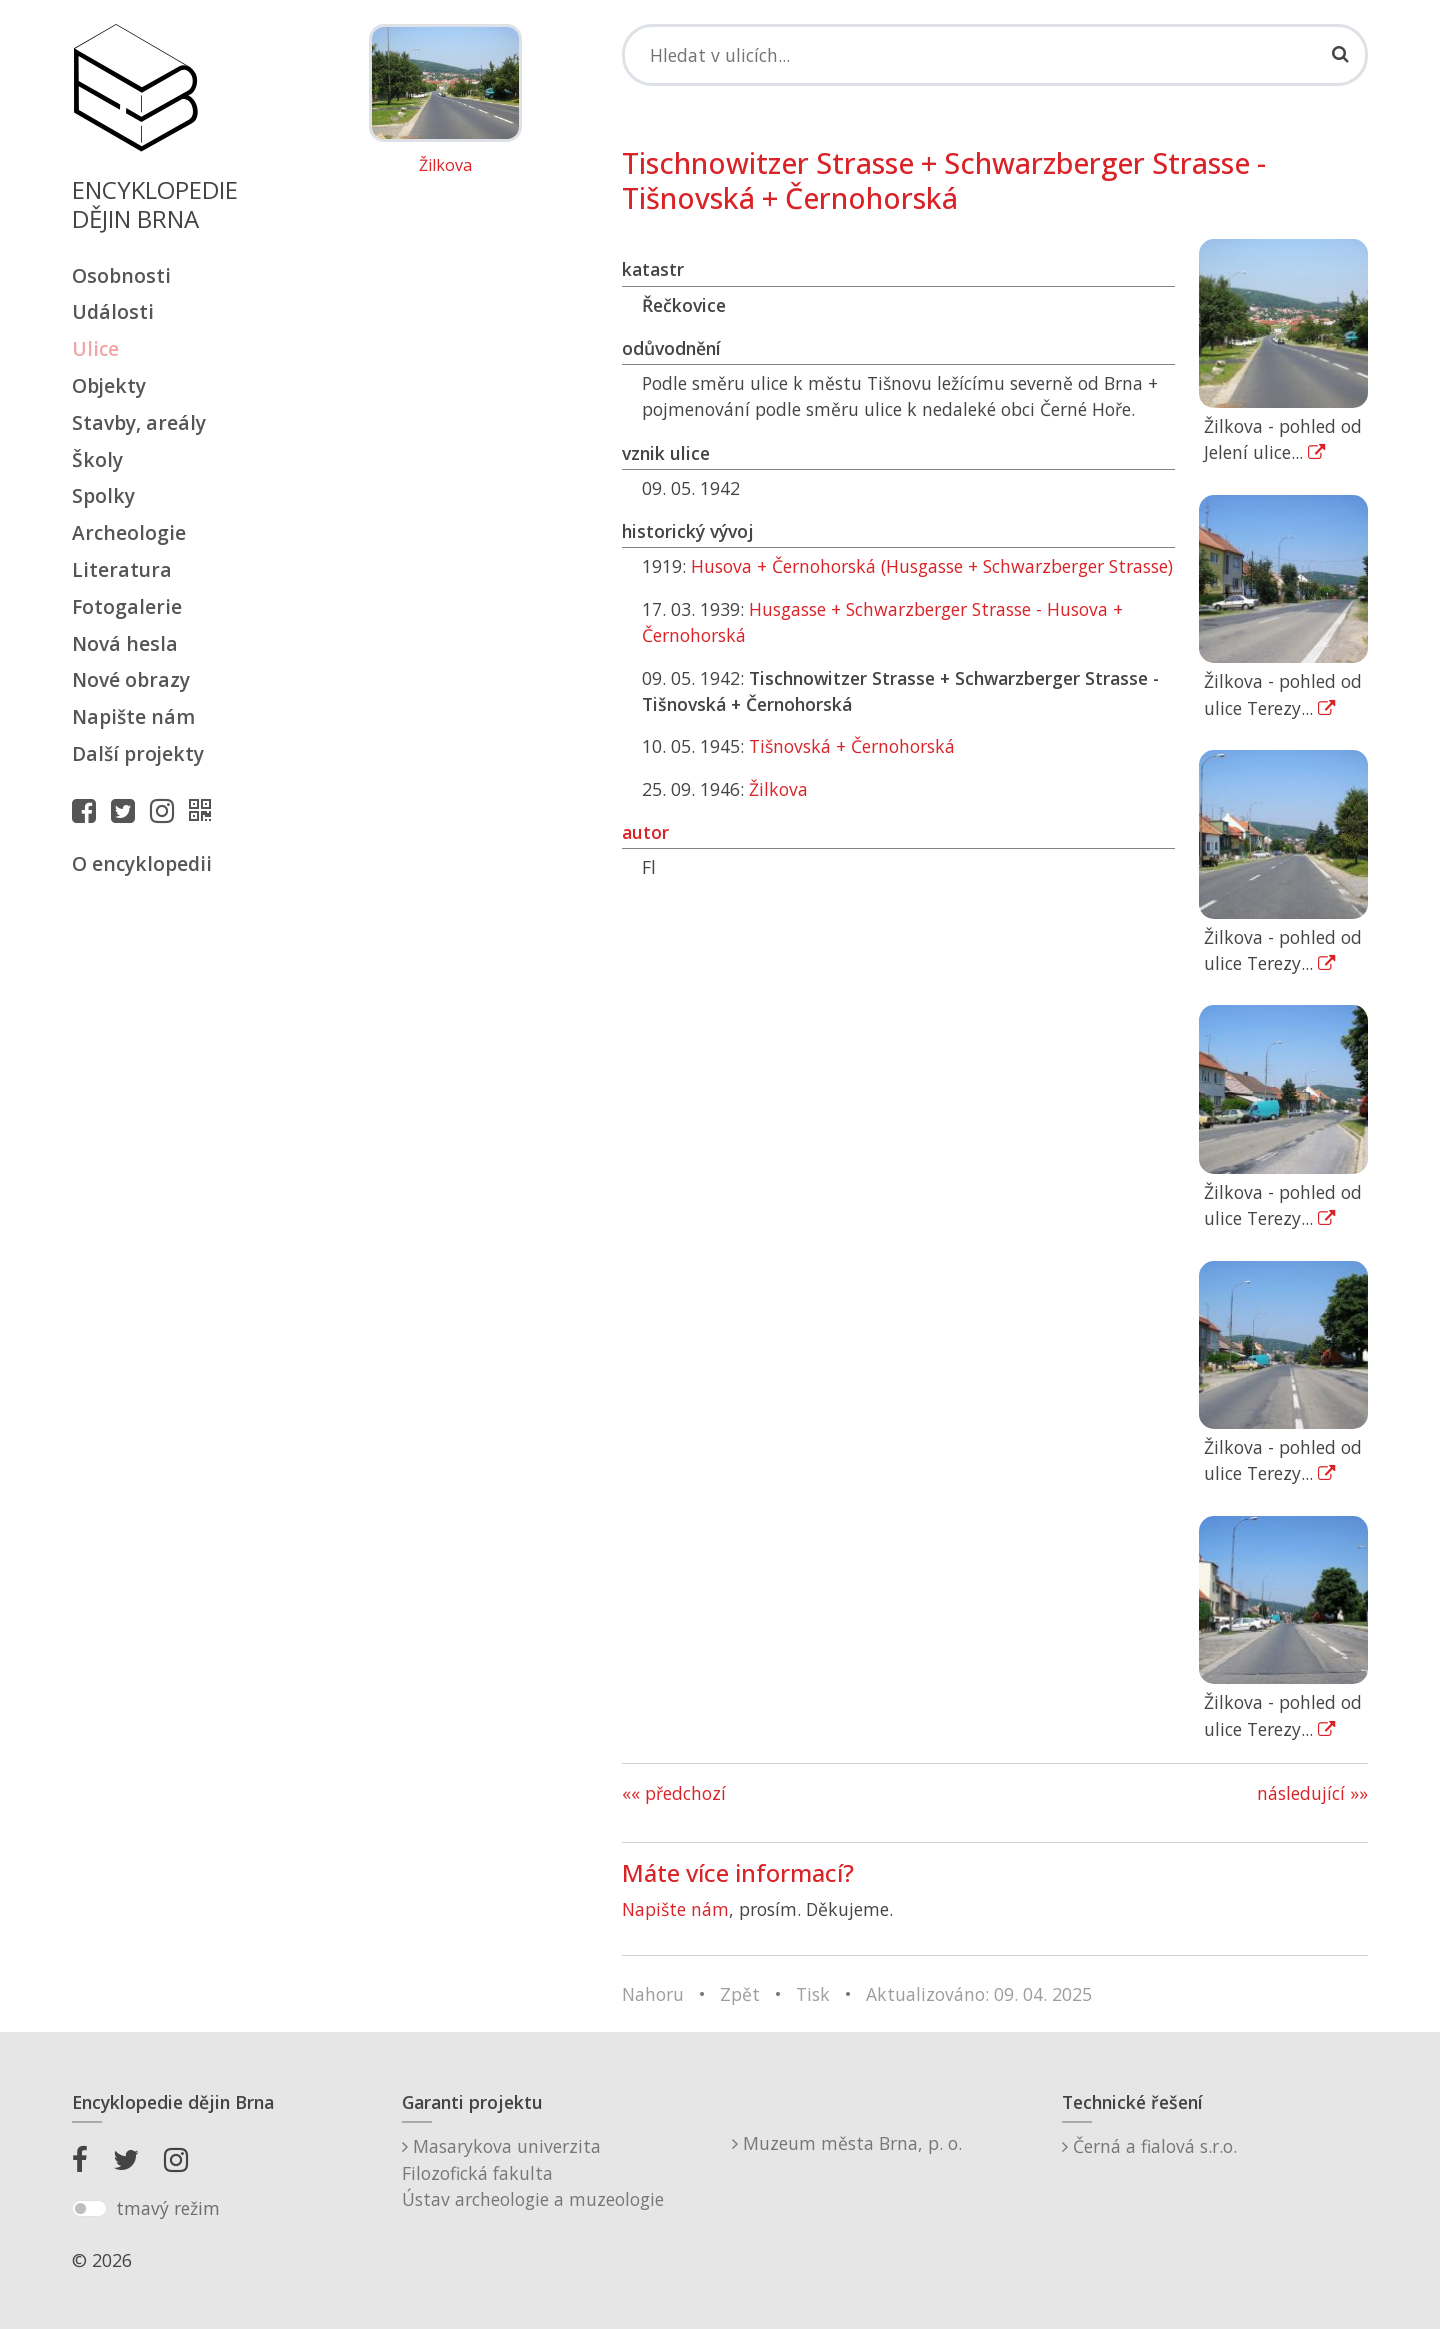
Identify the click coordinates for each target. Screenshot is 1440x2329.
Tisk (813, 1994)
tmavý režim (168, 2208)
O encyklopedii (142, 863)
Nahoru (653, 1994)
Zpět (740, 1994)
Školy (97, 459)
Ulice (95, 348)
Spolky (103, 495)
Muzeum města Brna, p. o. (847, 2143)
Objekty (109, 385)
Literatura (122, 569)
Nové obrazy (131, 679)
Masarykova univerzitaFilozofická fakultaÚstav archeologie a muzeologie (533, 2172)
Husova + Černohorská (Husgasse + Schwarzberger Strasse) (932, 566)
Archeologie (129, 532)
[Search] (995, 55)
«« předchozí (674, 1793)
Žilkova (445, 166)
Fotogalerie (127, 606)
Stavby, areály (139, 422)
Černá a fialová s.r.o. (1149, 2146)
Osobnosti (121, 275)
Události (113, 311)
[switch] (89, 2209)
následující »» (1312, 1793)
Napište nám (133, 716)
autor (645, 832)
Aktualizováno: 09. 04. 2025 (979, 1994)
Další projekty (138, 753)
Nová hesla (125, 643)
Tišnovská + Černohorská (852, 746)
